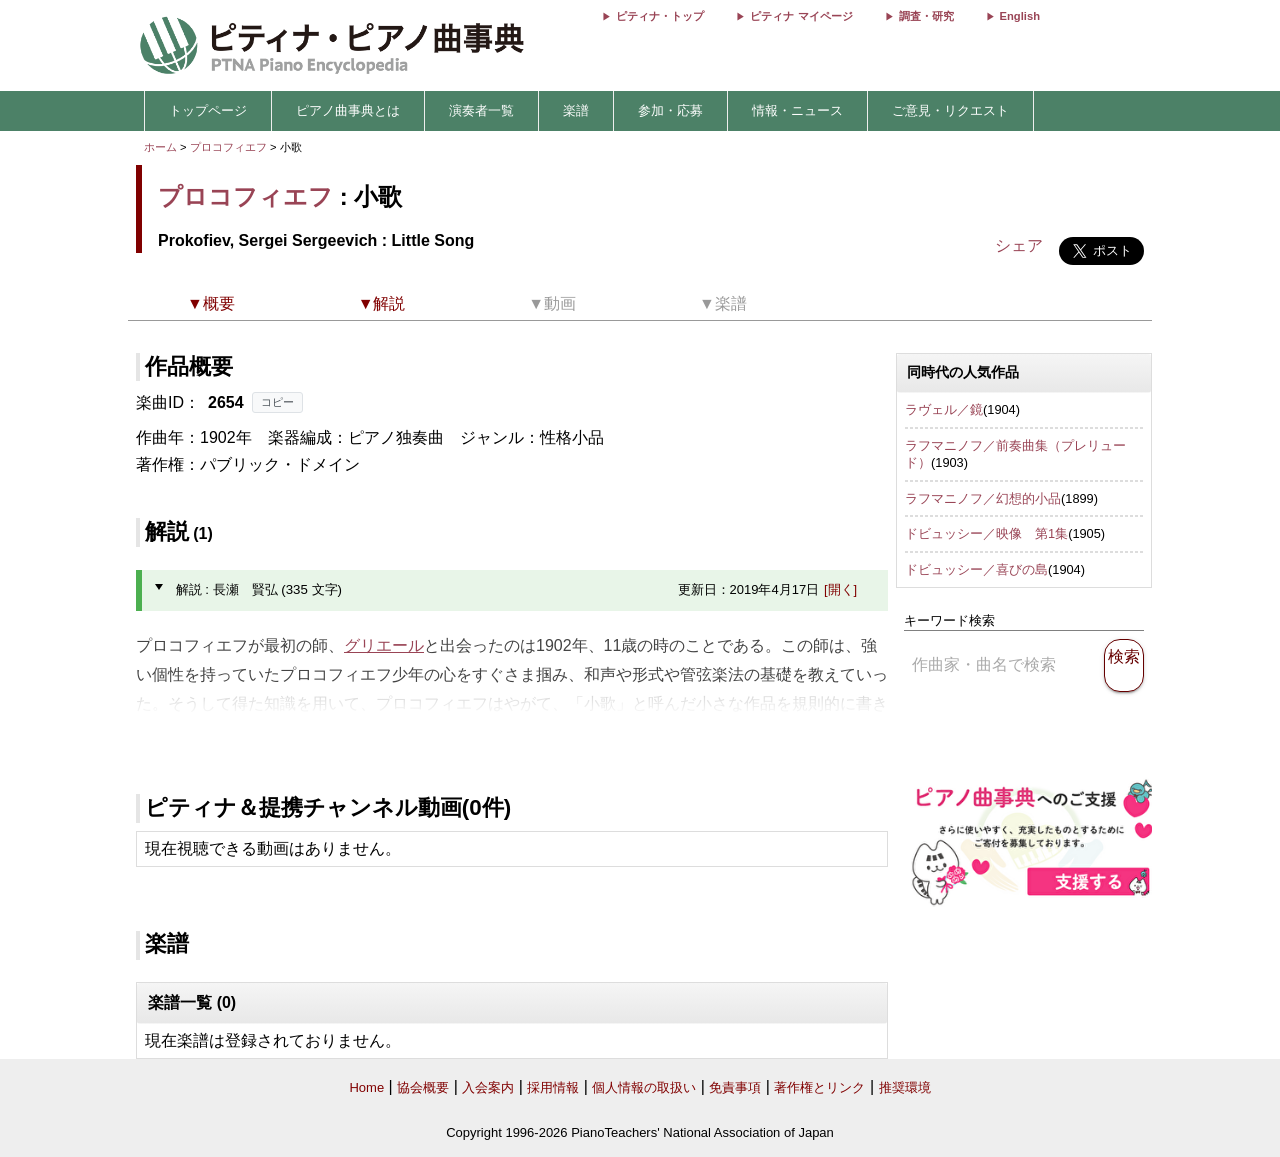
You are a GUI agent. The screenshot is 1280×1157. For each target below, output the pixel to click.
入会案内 (488, 1087)
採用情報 (553, 1087)
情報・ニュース (797, 110)
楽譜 (576, 110)
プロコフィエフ (228, 147)
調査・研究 (926, 16)
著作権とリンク (819, 1087)
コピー (277, 402)
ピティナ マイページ (801, 16)
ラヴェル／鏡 (944, 409)
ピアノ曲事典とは (348, 110)
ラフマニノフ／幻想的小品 (983, 498)
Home (366, 1087)
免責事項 (735, 1087)
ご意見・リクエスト (950, 110)
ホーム (160, 147)
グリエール (384, 645)
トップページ (208, 110)
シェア (1019, 245)
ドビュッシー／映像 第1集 (986, 533)
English (1020, 16)
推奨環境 (905, 1087)
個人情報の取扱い (644, 1087)
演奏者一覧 (481, 110)
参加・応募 (670, 110)
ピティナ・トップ (660, 16)
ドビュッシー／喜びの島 (976, 569)
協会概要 (423, 1087)
